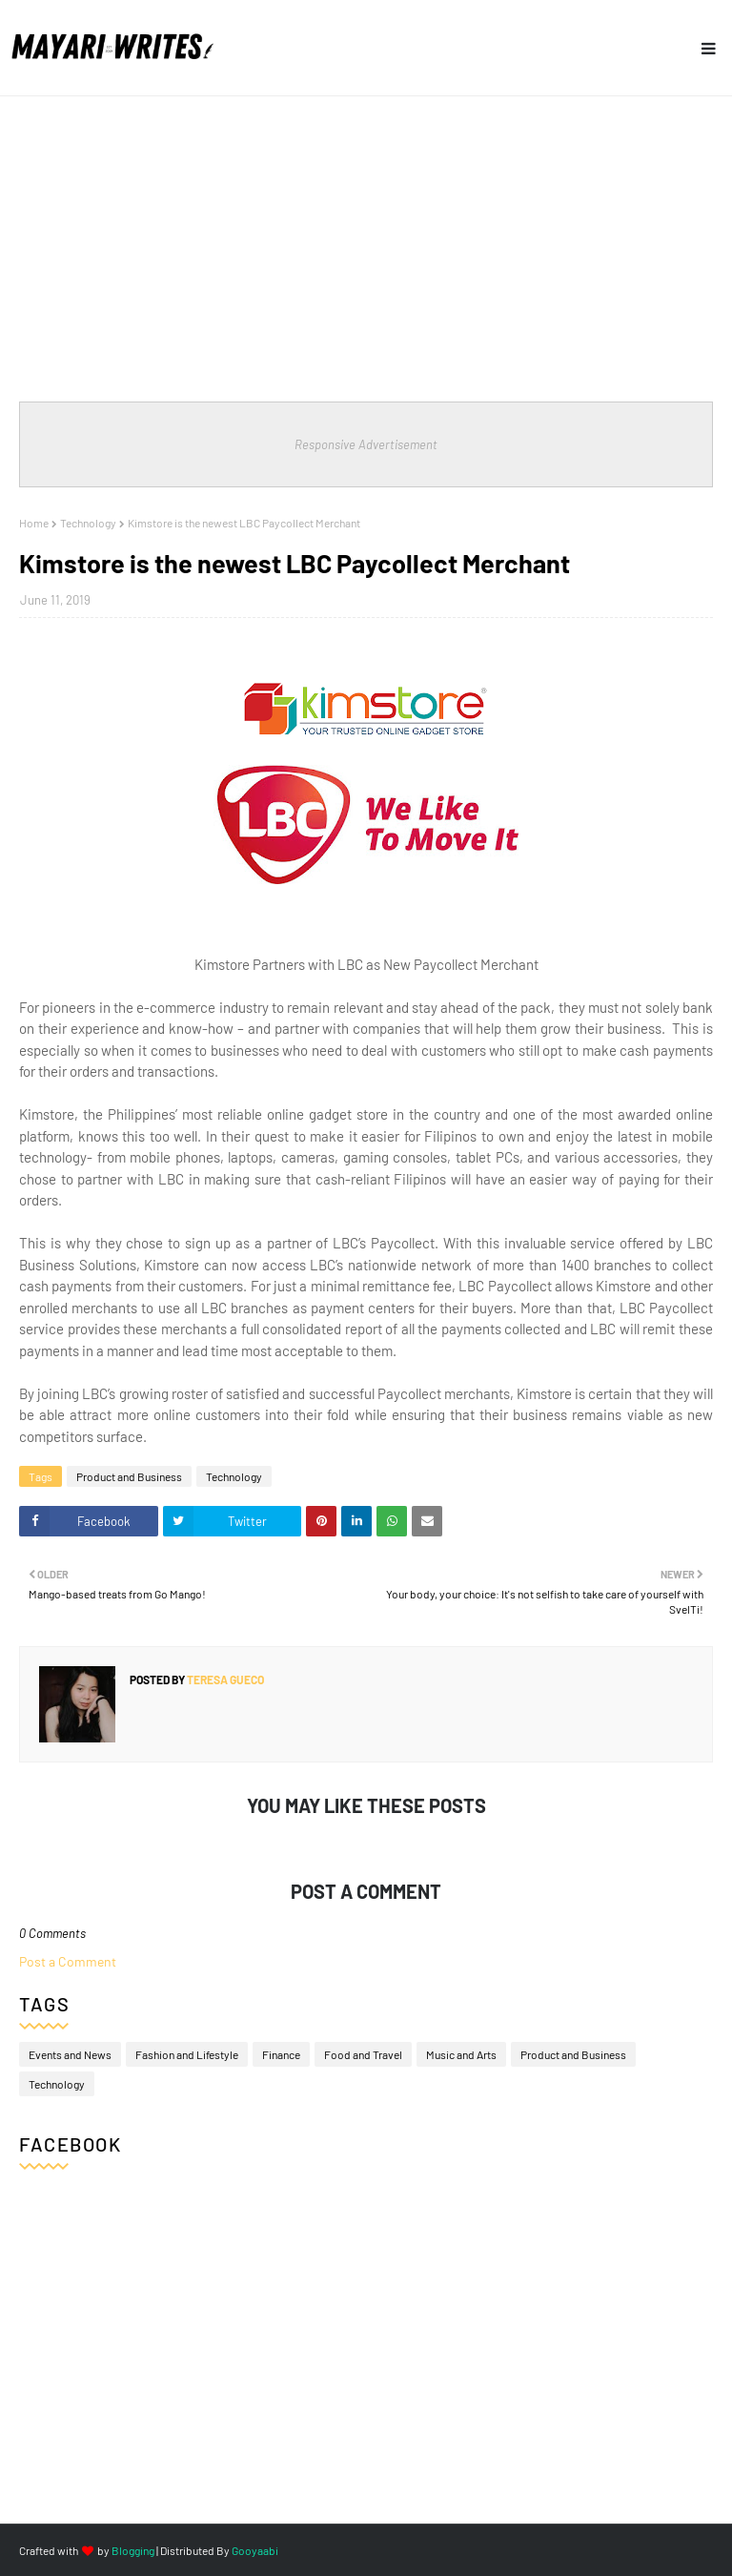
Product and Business (129, 1476)
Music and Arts (461, 2054)
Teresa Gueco (224, 1679)
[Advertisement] (366, 239)
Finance (281, 2054)
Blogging (133, 2550)
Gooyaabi (255, 2550)
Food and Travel (363, 2054)
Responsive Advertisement (366, 444)
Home (34, 522)
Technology (88, 522)
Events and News (70, 2054)
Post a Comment (67, 1961)
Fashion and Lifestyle (186, 2054)
